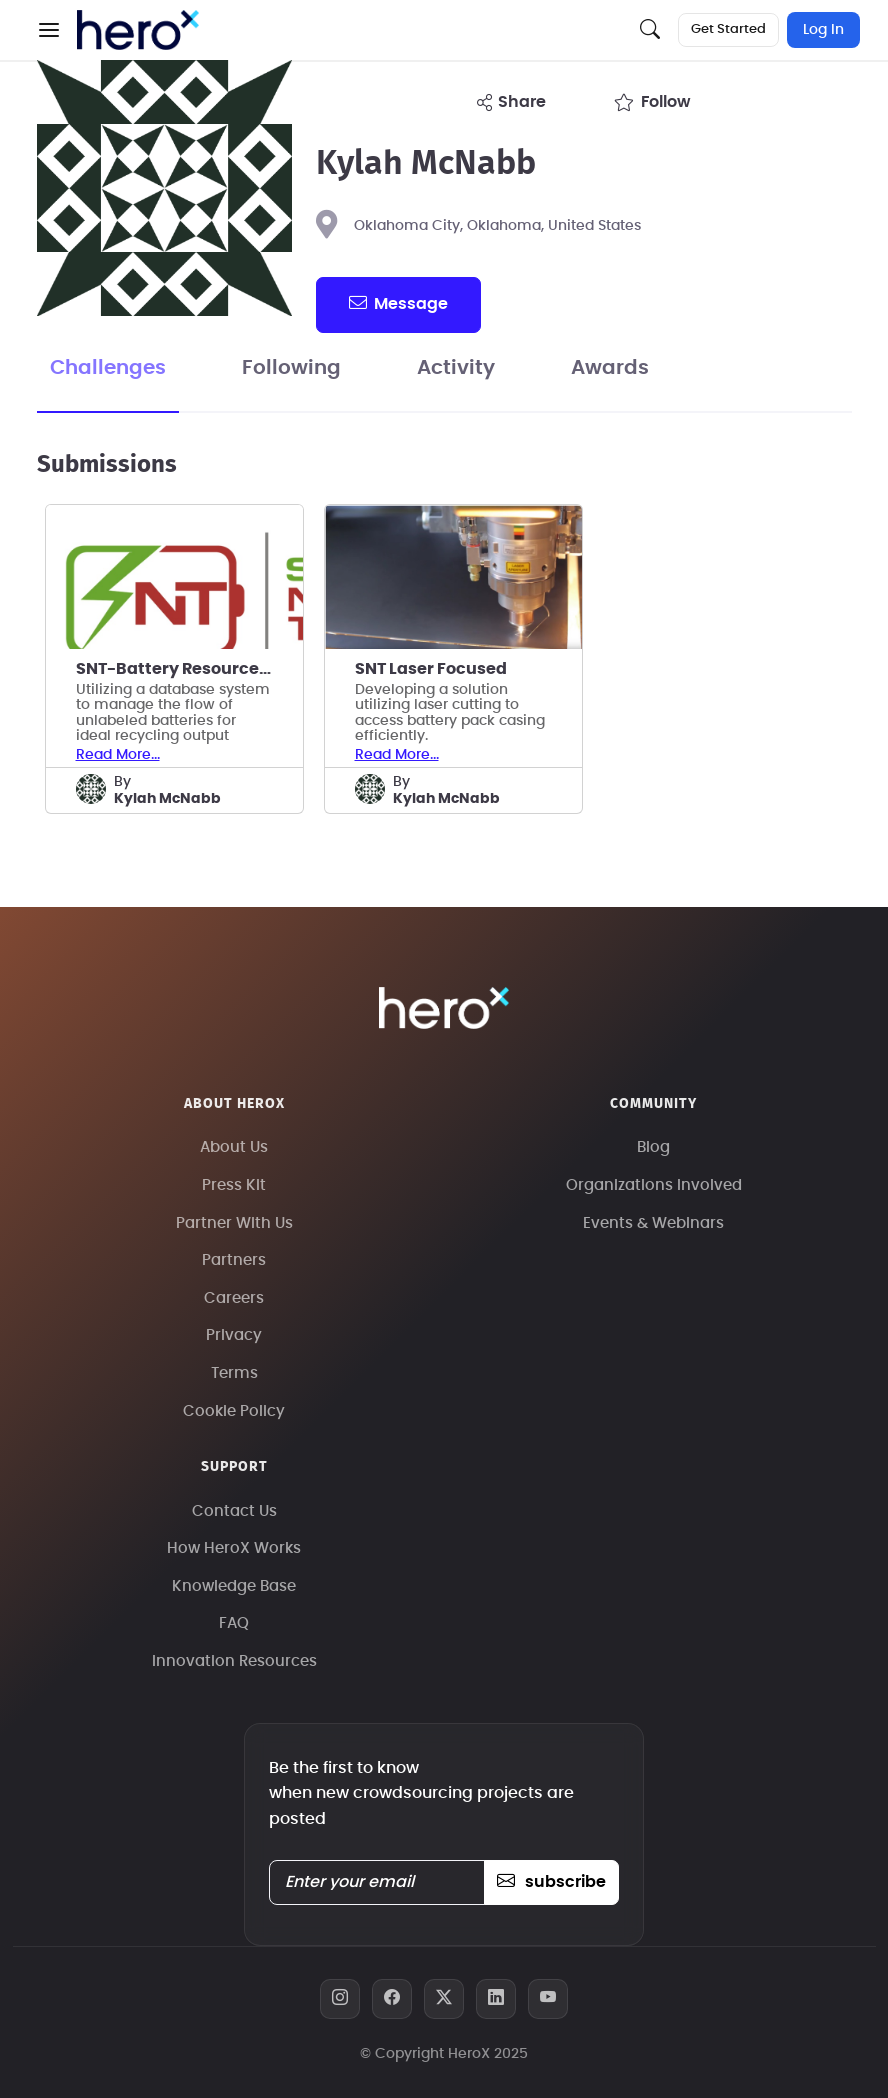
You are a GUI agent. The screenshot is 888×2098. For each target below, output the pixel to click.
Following (291, 368)
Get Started (728, 29)
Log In (823, 30)
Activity (456, 368)
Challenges (108, 368)
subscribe (551, 1882)
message (398, 303)
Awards (610, 368)
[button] (49, 30)
